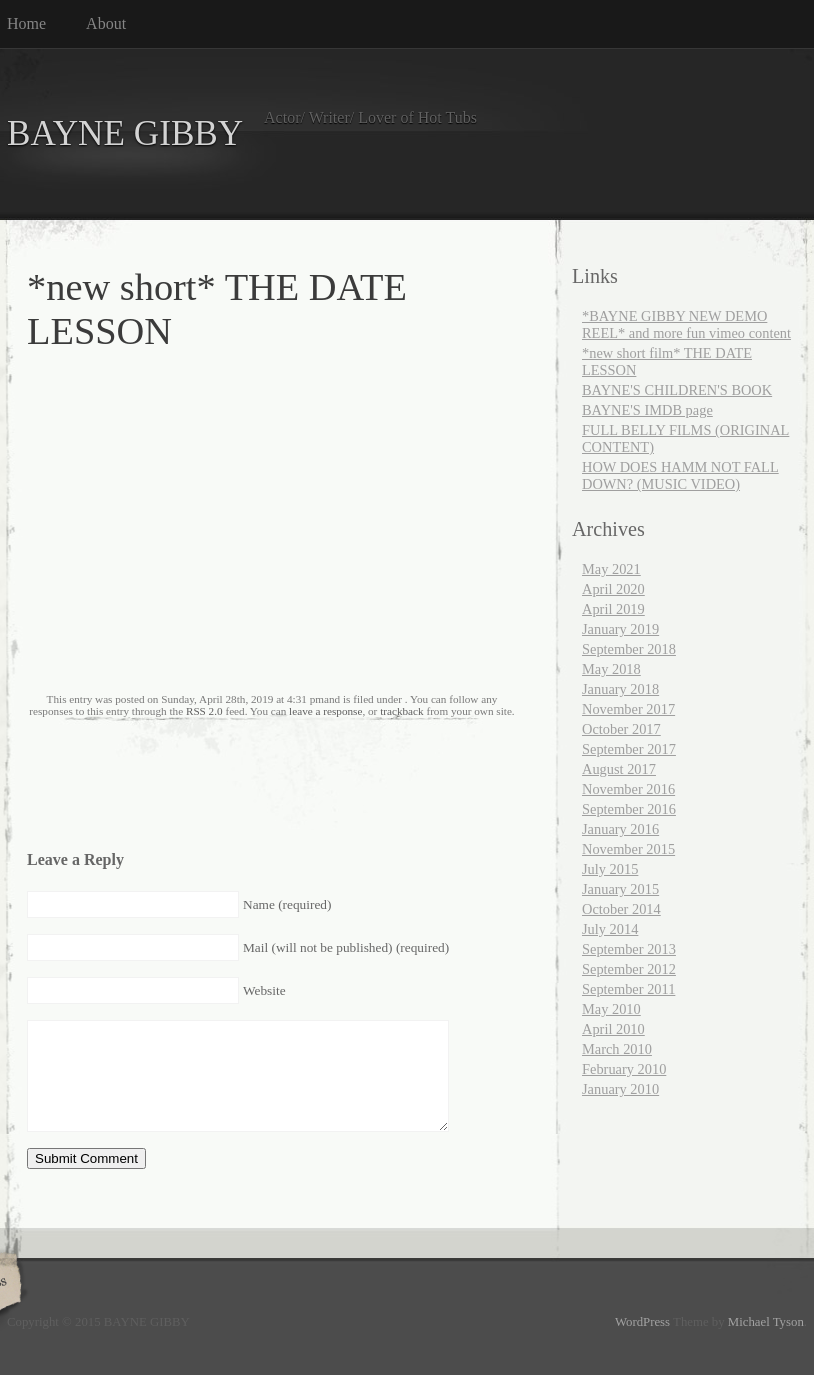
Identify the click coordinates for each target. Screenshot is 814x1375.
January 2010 (620, 1089)
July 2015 (610, 869)
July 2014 (610, 929)
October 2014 (621, 909)
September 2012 (629, 969)
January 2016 (620, 829)
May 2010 (611, 1009)
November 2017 (628, 709)
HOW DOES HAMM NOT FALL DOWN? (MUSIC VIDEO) (680, 475)
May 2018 (611, 669)
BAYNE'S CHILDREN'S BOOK (677, 390)
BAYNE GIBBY (125, 133)
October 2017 (621, 729)
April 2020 (613, 589)
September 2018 (629, 649)
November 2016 (628, 789)
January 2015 (620, 889)
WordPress (642, 1322)
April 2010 (613, 1029)
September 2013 (629, 949)
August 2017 (619, 769)
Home (26, 23)
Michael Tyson (766, 1322)
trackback (401, 711)
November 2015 (628, 849)
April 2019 (613, 609)
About (106, 23)
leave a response (325, 711)
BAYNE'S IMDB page (647, 410)
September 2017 (629, 749)
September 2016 (629, 809)
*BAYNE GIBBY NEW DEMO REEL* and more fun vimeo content (686, 324)
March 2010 (617, 1049)
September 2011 (628, 989)
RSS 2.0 (204, 711)
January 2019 (620, 629)
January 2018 (620, 689)
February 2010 (624, 1069)
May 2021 (611, 569)
